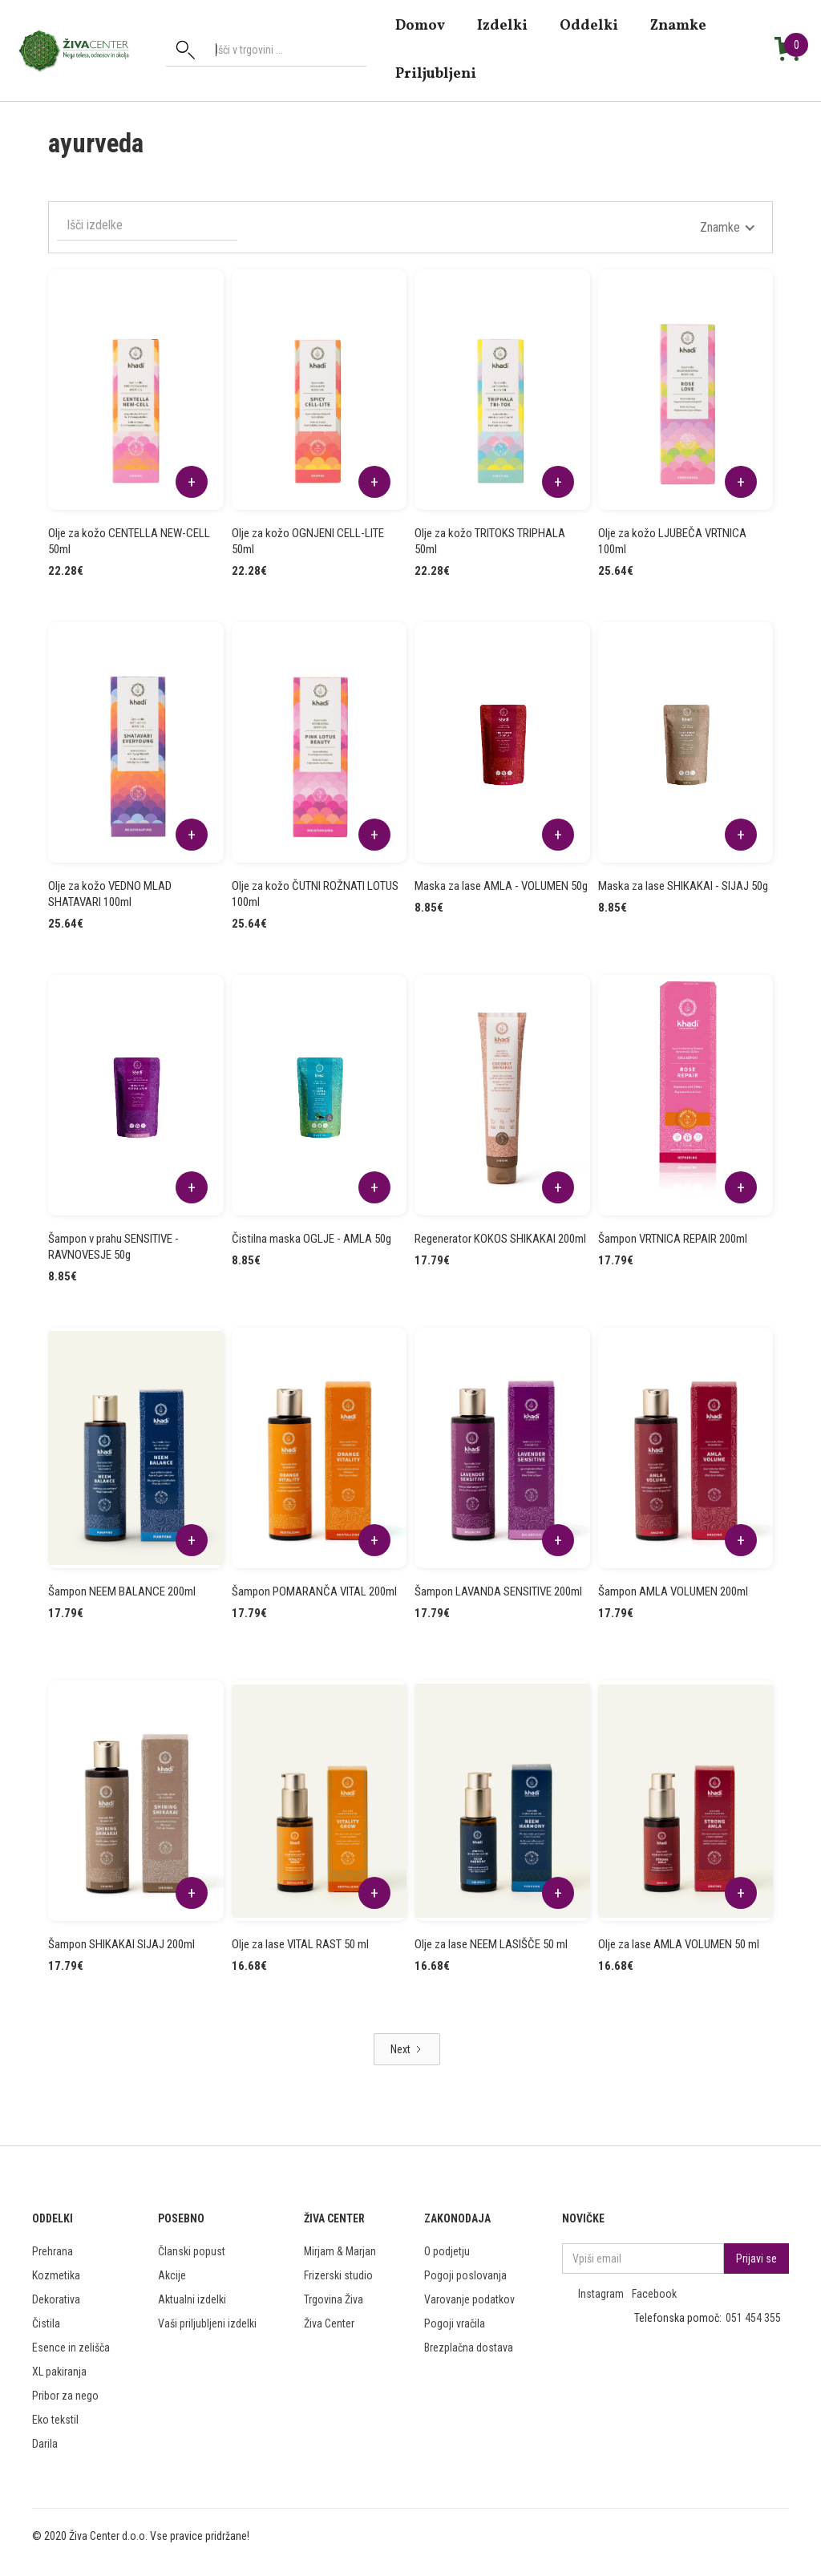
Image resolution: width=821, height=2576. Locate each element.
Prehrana (52, 2251)
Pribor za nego (65, 2395)
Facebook (654, 2293)
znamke (678, 25)
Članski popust (191, 2251)
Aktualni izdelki (192, 2299)
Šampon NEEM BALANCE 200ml (122, 1591)
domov (420, 25)
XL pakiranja (59, 2371)
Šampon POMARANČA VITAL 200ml (314, 1591)
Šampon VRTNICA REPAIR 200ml (672, 1238)
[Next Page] (407, 2049)
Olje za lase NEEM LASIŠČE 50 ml (491, 1944)
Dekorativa (56, 2299)
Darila (45, 2443)
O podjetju (447, 2251)
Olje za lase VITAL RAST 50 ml (300, 1944)
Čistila (46, 2323)
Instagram (601, 2293)
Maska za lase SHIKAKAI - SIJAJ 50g (683, 886)
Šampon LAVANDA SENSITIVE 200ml (498, 1591)
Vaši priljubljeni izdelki (207, 2323)
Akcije (172, 2275)
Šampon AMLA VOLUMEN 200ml (673, 1591)
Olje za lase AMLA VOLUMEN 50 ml (678, 1944)
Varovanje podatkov (469, 2299)
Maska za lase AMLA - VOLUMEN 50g (501, 886)
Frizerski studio (338, 2275)
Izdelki (502, 25)
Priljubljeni (435, 73)
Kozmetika (56, 2275)
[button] (728, 228)
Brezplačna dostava (468, 2347)
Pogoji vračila (454, 2323)
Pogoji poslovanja (465, 2275)
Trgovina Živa (333, 2299)
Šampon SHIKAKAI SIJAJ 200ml (121, 1944)
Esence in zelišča (71, 2347)
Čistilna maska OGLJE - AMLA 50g (311, 1238)
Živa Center (329, 2323)
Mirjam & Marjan (340, 2251)
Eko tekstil (55, 2419)
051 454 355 (753, 2317)
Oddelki (589, 25)
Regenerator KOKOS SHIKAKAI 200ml (500, 1238)
